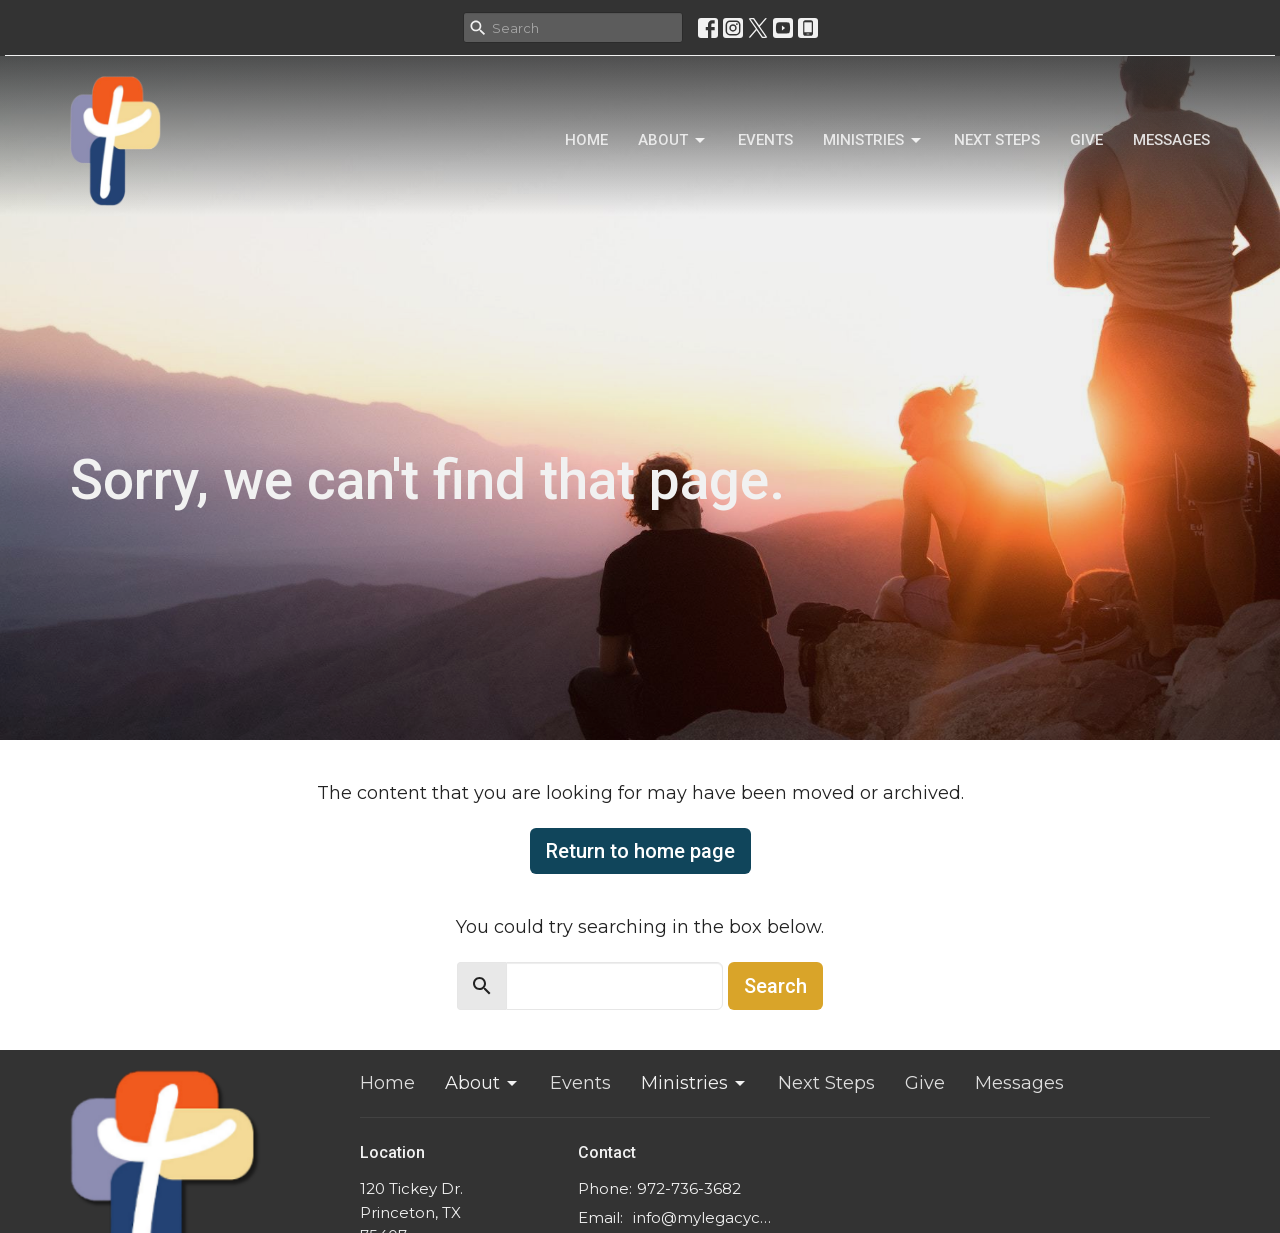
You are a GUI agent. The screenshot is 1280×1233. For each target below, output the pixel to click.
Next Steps (997, 140)
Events (765, 140)
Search (775, 986)
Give (1086, 140)
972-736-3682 (689, 1188)
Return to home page (640, 851)
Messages (1171, 140)
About (673, 141)
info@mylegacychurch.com (704, 1217)
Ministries (873, 141)
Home (586, 140)
